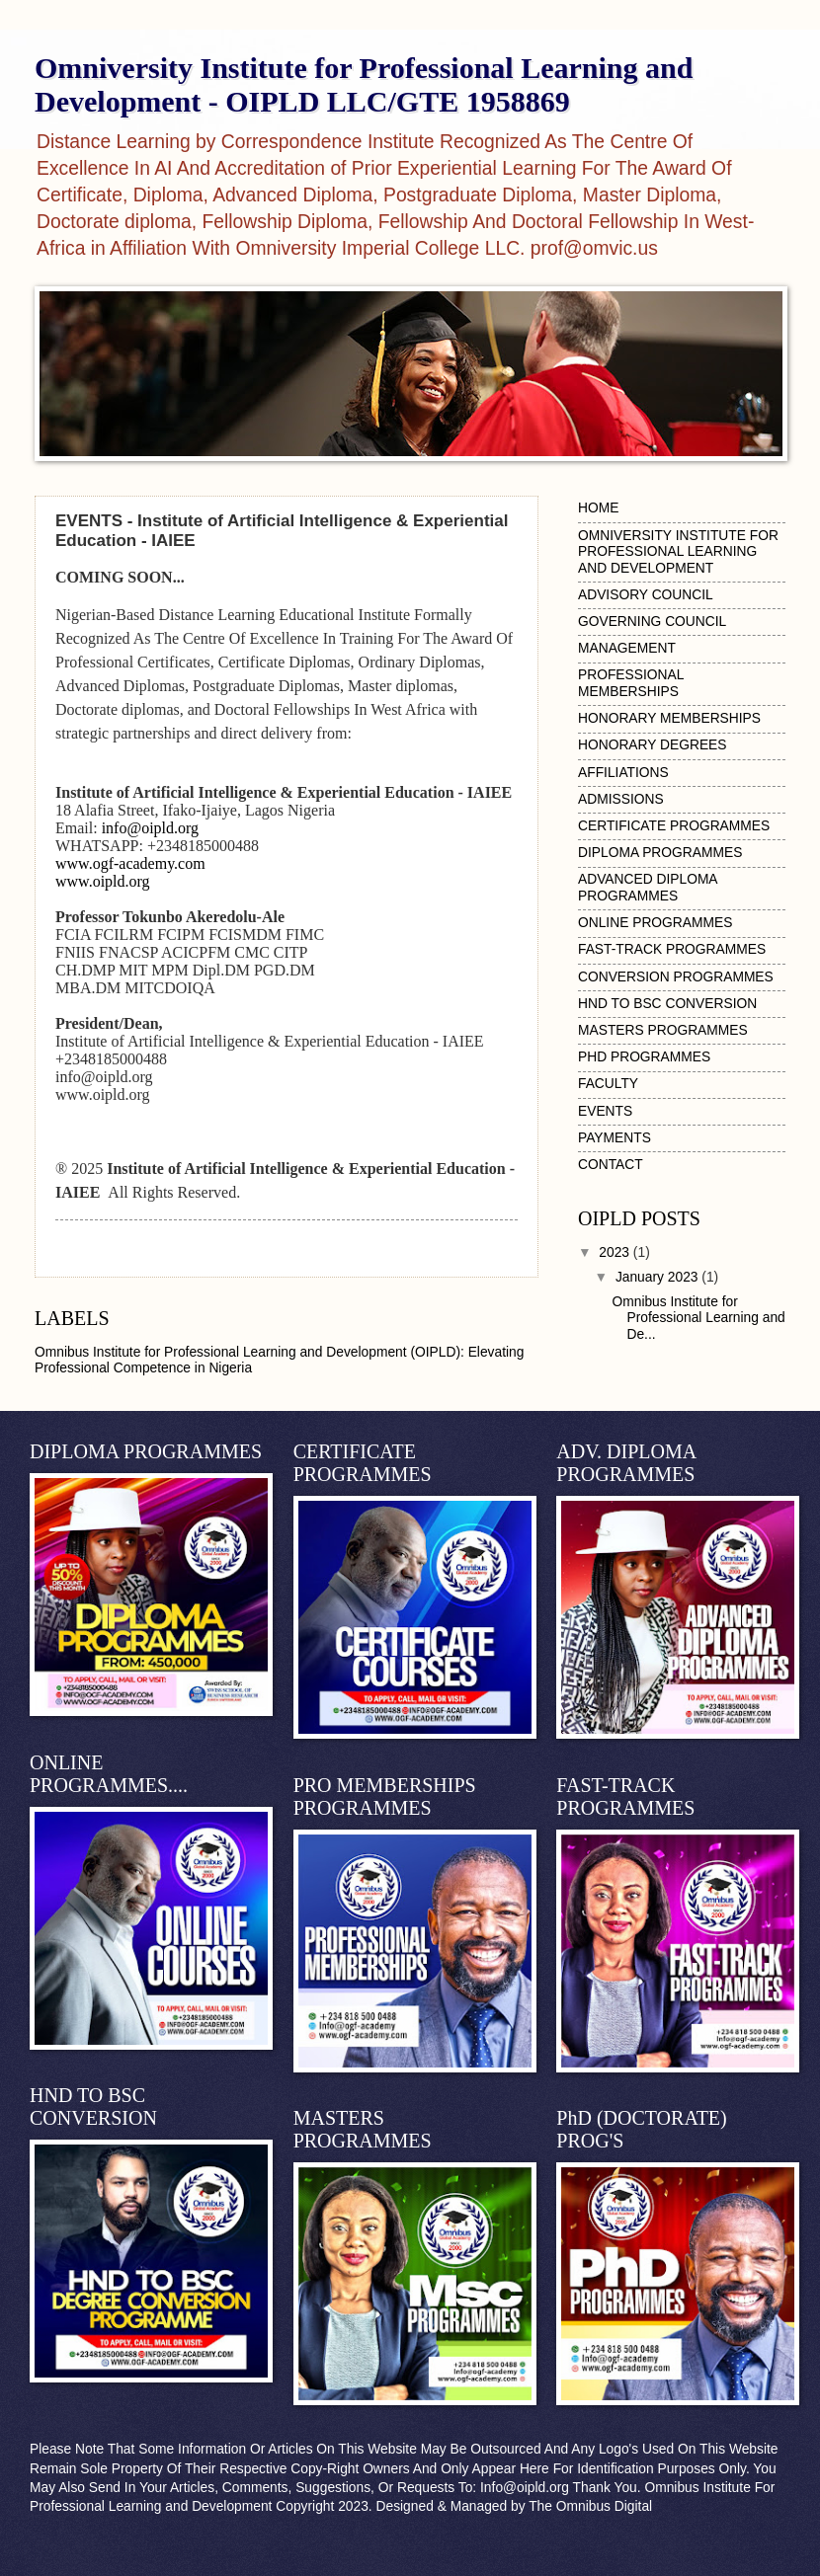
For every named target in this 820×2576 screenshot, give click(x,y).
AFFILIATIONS (623, 772)
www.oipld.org (102, 881)
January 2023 (658, 1277)
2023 (616, 1252)
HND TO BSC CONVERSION (667, 1003)
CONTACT (610, 1164)
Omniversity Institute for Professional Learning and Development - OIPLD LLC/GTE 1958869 (364, 84)
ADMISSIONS (621, 799)
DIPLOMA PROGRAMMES (660, 852)
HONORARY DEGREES (652, 745)
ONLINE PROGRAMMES (655, 922)
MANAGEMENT (627, 648)
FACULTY (608, 1083)
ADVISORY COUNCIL (645, 594)
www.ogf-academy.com (130, 863)
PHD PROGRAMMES (644, 1057)
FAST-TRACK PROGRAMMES (672, 949)
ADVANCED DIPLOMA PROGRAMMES (647, 887)
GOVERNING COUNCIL (652, 621)
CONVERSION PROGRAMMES (676, 977)
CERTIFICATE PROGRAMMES (674, 826)
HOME (598, 508)
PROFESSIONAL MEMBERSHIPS (631, 683)
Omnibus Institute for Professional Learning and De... (698, 1318)
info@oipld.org (150, 828)
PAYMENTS (614, 1138)
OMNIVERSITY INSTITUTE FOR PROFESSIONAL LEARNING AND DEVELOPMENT (678, 552)
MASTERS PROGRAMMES (663, 1030)
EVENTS (605, 1111)
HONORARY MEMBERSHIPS (669, 718)
